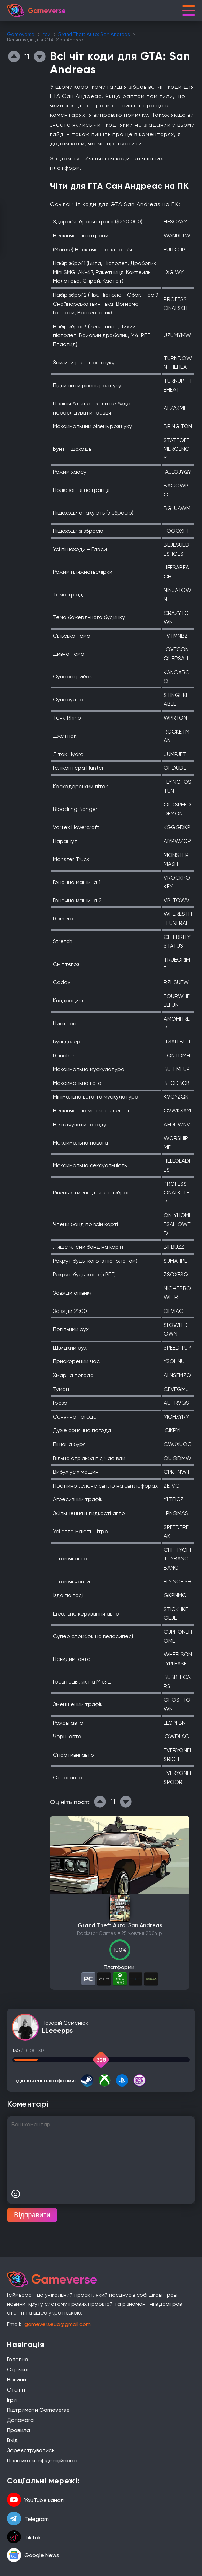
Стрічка (17, 2369)
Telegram (28, 2519)
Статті (16, 2389)
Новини (16, 2379)
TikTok (24, 2537)
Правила (18, 2430)
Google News (33, 2555)
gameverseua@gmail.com (57, 2324)
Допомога (20, 2420)
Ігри (45, 34)
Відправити (32, 2215)
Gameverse (20, 34)
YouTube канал (35, 2500)
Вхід (12, 2440)
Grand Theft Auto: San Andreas (93, 34)
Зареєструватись (31, 2450)
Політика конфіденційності (42, 2460)
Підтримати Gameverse (38, 2410)
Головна (17, 2359)
